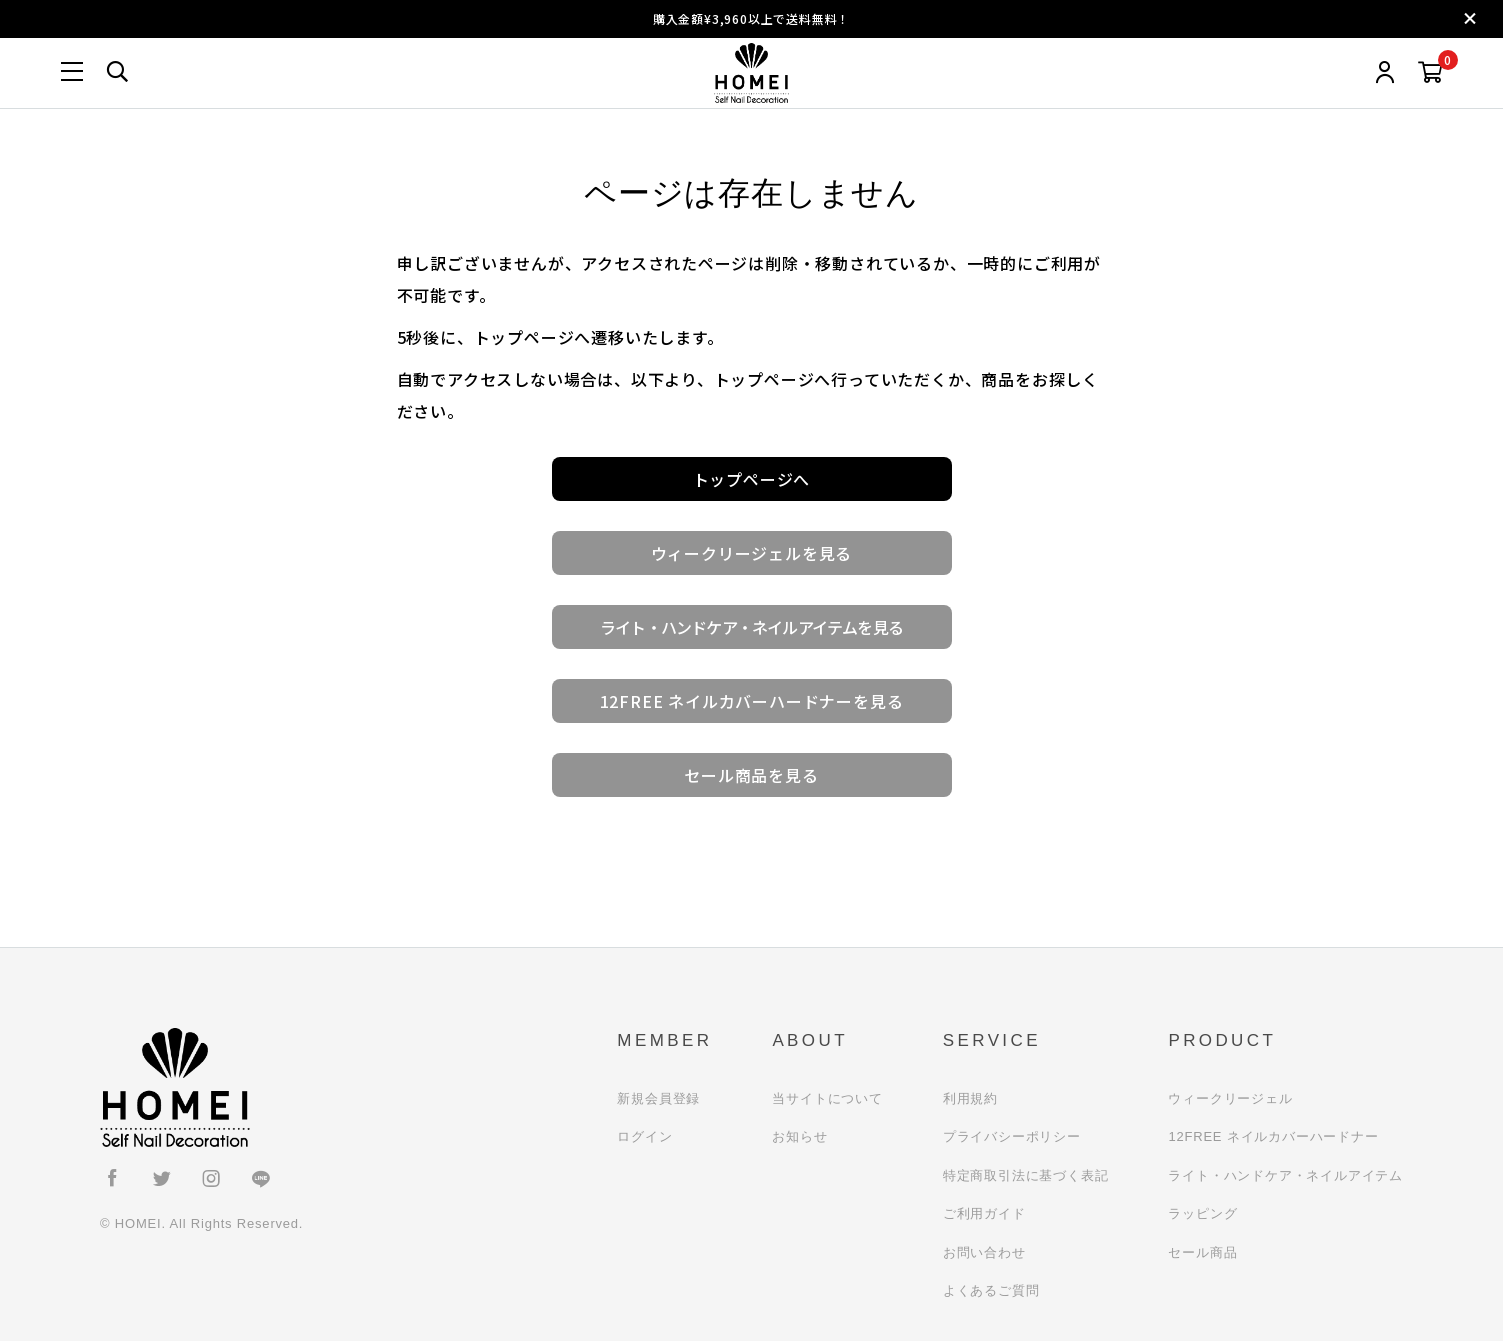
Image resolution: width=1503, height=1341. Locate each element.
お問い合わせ (984, 1252)
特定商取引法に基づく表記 (1026, 1175)
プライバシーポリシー (1012, 1136)
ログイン (644, 1136)
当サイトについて (827, 1098)
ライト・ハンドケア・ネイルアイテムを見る (751, 627)
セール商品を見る (751, 775)
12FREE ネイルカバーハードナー (1273, 1136)
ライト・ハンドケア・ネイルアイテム (1285, 1175)
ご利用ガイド (984, 1213)
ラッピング (1202, 1213)
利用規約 (970, 1098)
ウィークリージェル (1230, 1098)
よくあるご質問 (991, 1290)
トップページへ (752, 479)
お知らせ (799, 1136)
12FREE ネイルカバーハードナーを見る (752, 701)
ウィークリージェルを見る (752, 553)
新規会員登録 (658, 1098)
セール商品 (1202, 1252)
